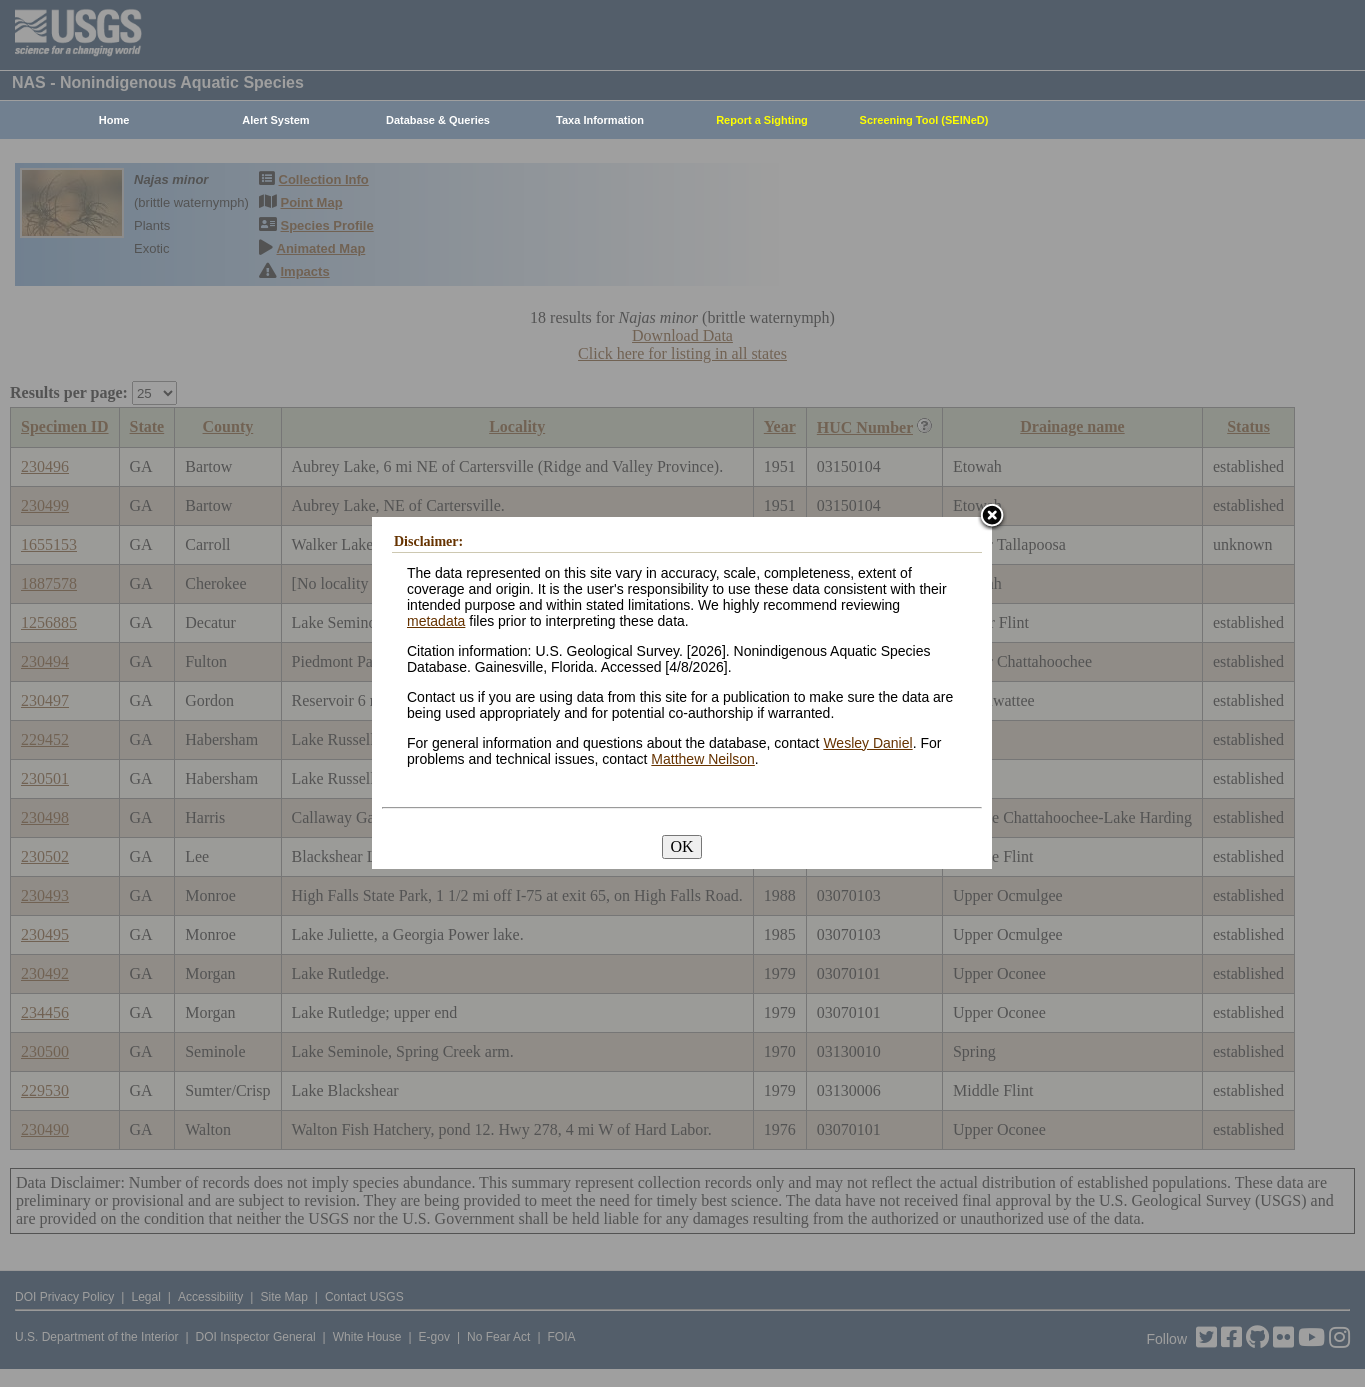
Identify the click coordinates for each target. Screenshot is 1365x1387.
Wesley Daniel (867, 743)
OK (681, 846)
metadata (436, 621)
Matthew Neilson (703, 759)
